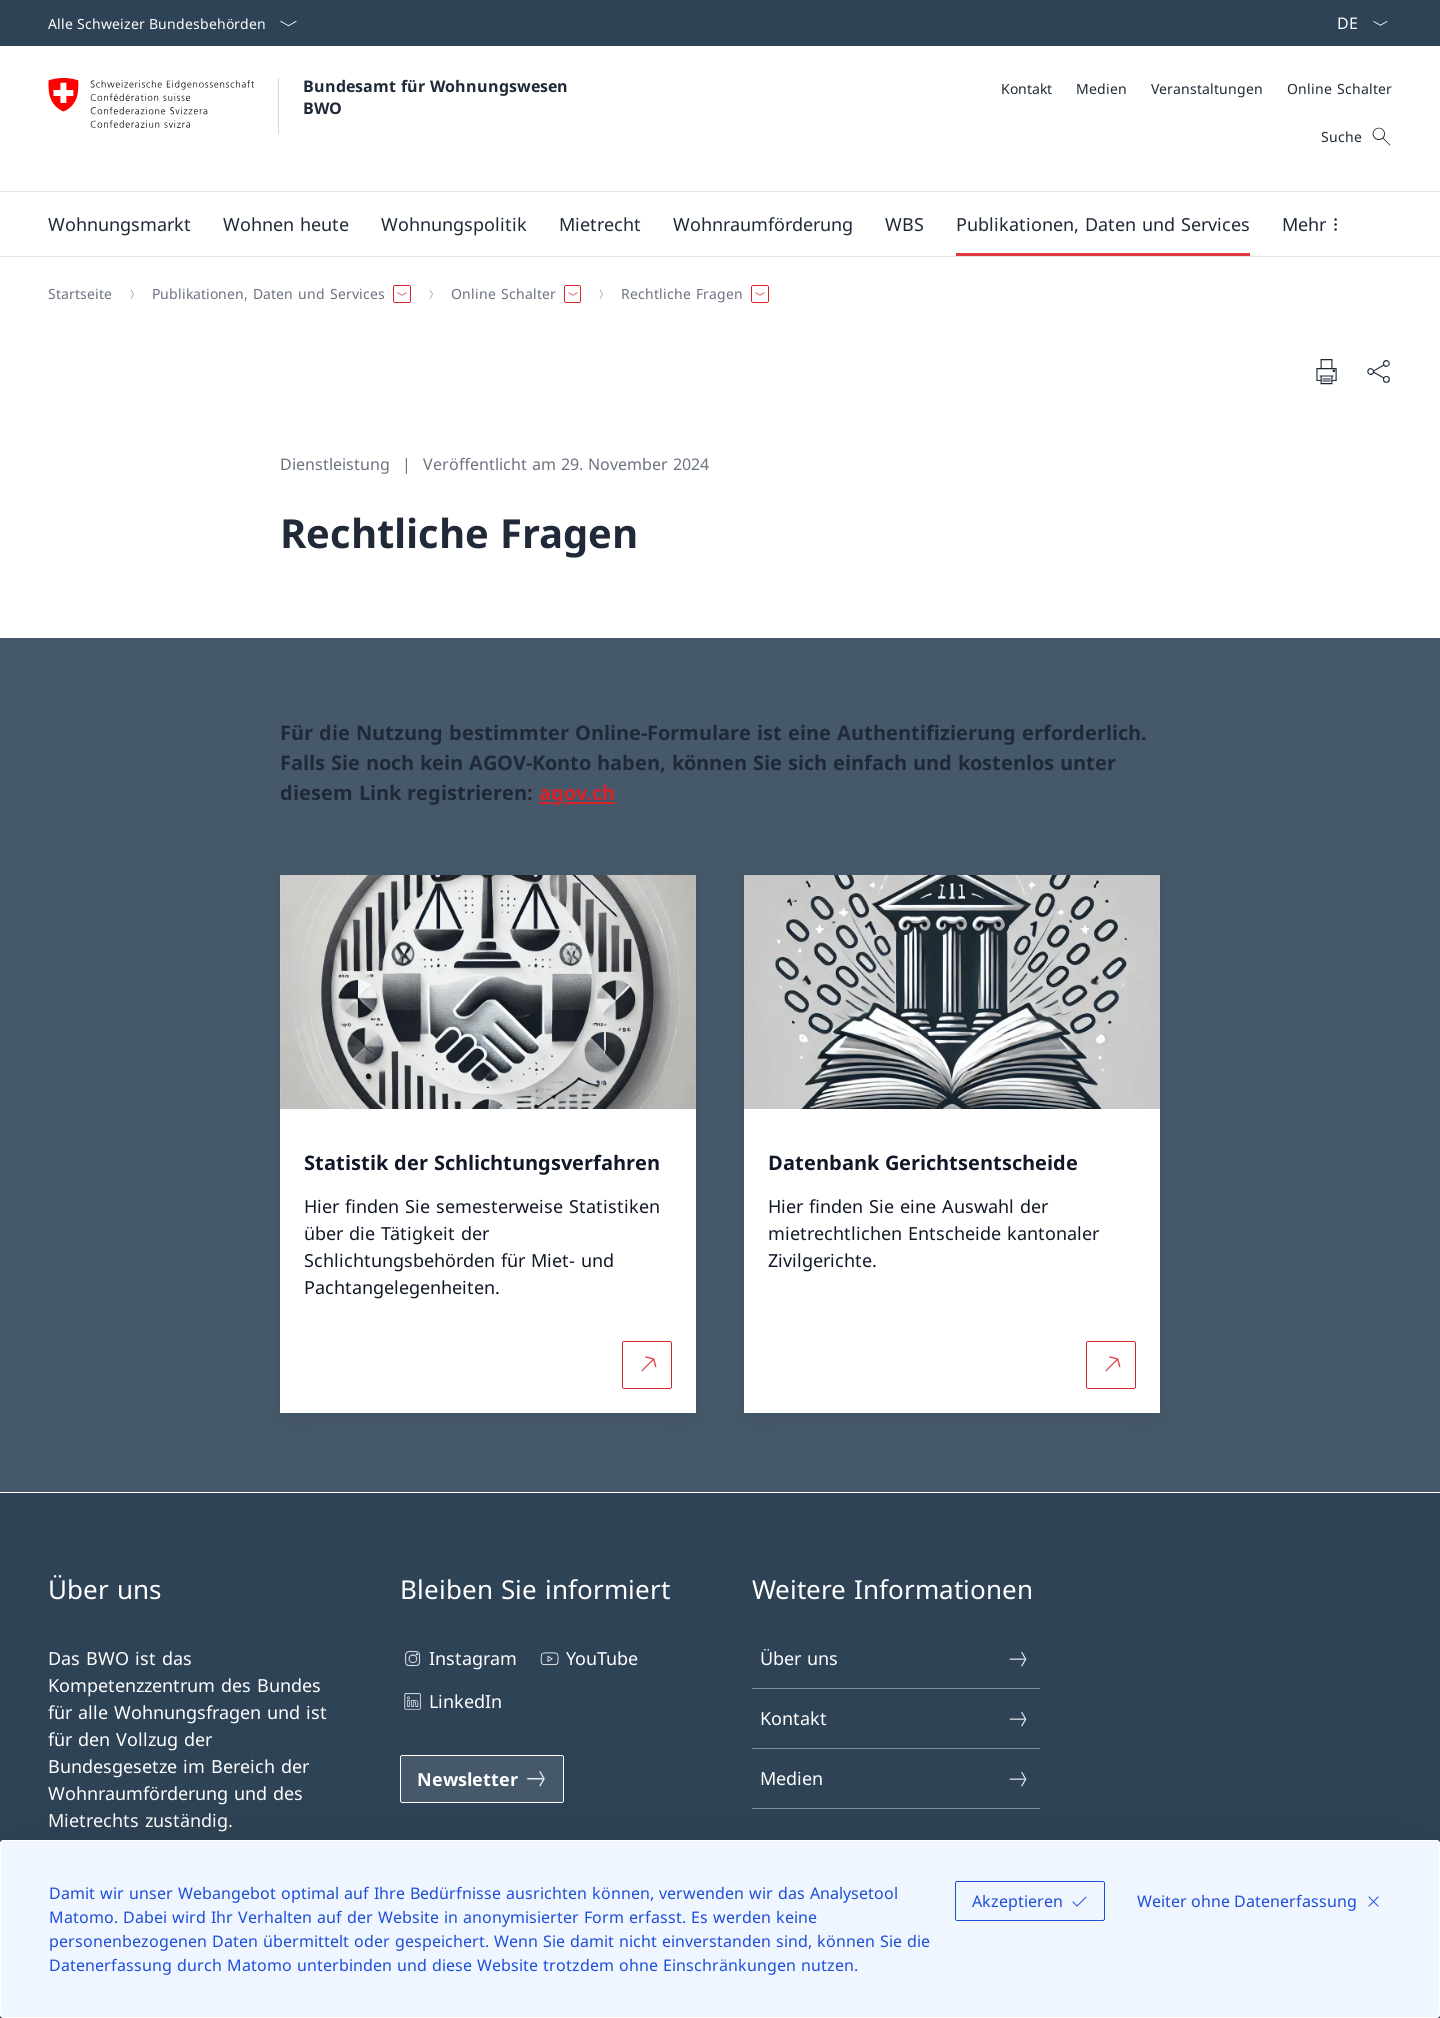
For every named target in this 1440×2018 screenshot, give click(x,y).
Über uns (895, 1658)
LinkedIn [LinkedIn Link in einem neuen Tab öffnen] (451, 1701)
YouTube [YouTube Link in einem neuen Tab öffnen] (587, 1658)
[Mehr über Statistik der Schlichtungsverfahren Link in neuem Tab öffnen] (647, 1364)
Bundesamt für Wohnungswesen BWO (438, 97)
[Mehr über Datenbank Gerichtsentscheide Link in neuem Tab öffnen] (1111, 1364)
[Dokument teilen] (1378, 371)
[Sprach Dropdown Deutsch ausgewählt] (1356, 23)
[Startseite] (80, 294)
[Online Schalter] (1339, 88)
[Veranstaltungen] (1207, 88)
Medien (895, 1778)
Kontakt (895, 1718)
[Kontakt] (1026, 88)
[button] (119, 224)
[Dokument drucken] (1326, 371)
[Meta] (1196, 88)
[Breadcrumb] (712, 294)
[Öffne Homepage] (310, 118)
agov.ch (577, 792)
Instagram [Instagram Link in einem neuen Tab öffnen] (458, 1658)
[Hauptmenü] (704, 224)
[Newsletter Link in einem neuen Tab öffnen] (482, 1779)
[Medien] (1101, 88)
